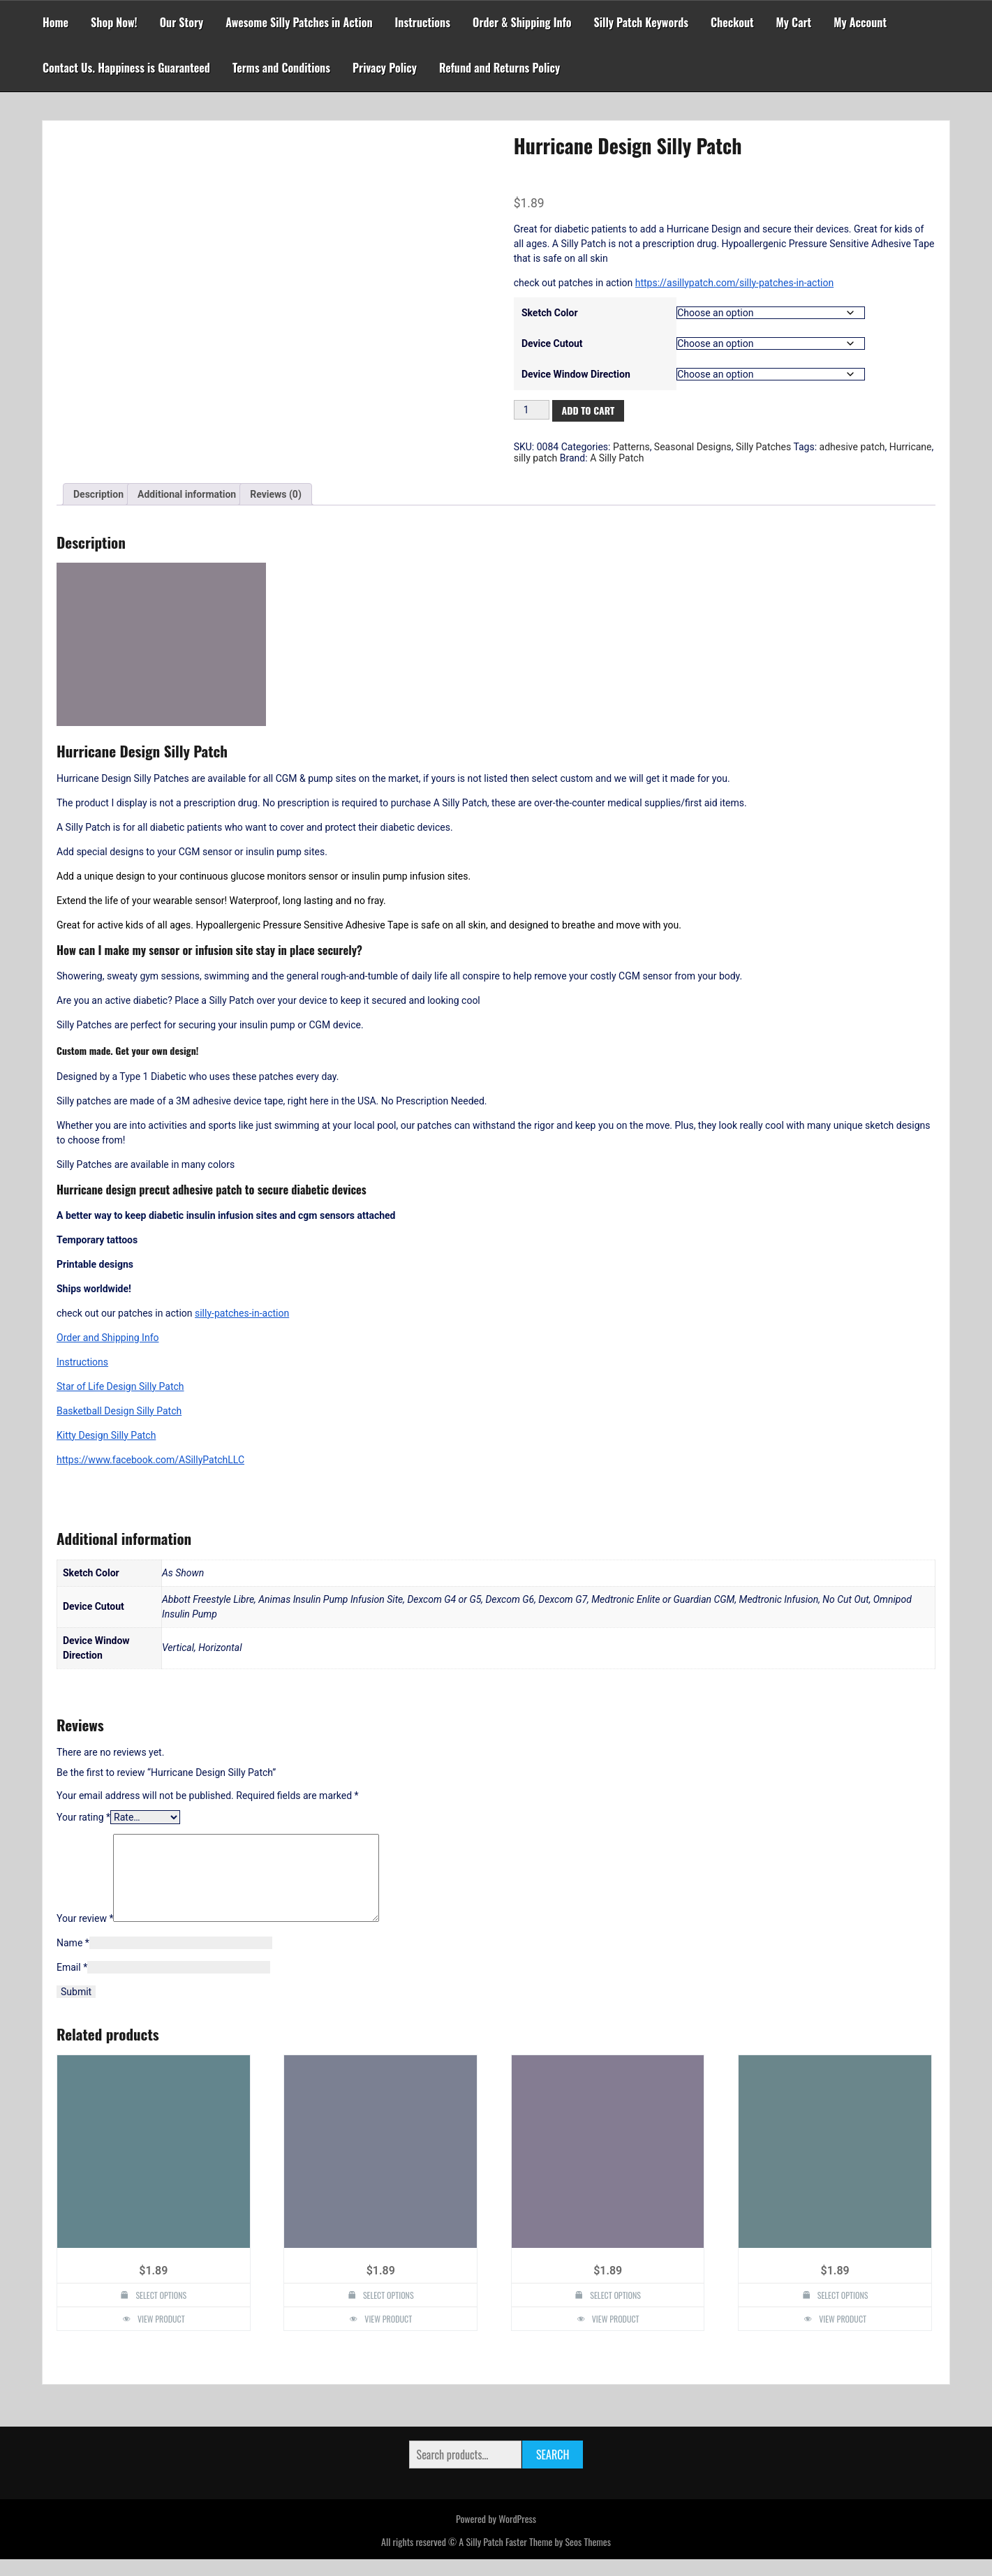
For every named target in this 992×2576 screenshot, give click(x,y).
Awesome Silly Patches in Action (298, 22)
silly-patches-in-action (242, 1313)
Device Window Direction (575, 374)
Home (55, 22)
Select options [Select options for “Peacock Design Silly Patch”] (842, 2312)
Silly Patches (763, 446)
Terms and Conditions (281, 67)
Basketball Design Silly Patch (119, 1410)
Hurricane (910, 446)
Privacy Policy (385, 67)
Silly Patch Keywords (641, 22)
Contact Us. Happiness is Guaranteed (126, 67)
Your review (85, 1935)
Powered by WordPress (496, 2535)
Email (72, 1984)
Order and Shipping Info (108, 1337)
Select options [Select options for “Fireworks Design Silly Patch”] (388, 2312)
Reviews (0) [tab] (276, 494)
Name (73, 1959)
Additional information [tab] (187, 494)
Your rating (83, 1817)
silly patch (536, 458)
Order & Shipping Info (522, 22)
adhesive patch (852, 446)
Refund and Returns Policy (499, 67)
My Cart (794, 22)
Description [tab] (98, 494)
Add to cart (588, 410)
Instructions (423, 22)
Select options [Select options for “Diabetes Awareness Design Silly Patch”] (160, 2312)
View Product (161, 2335)
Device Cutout (552, 343)
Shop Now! (114, 22)
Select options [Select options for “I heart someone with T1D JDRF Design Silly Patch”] (615, 2312)
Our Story (182, 22)
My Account (860, 22)
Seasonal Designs (693, 446)
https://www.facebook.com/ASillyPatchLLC (150, 1459)
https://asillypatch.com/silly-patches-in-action (734, 282)
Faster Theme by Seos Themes (558, 2558)
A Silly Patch (617, 458)
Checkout (732, 22)
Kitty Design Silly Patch (106, 1435)
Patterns (631, 446)
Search (552, 2471)
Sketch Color (549, 312)
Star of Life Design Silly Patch (120, 1386)
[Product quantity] (531, 410)
